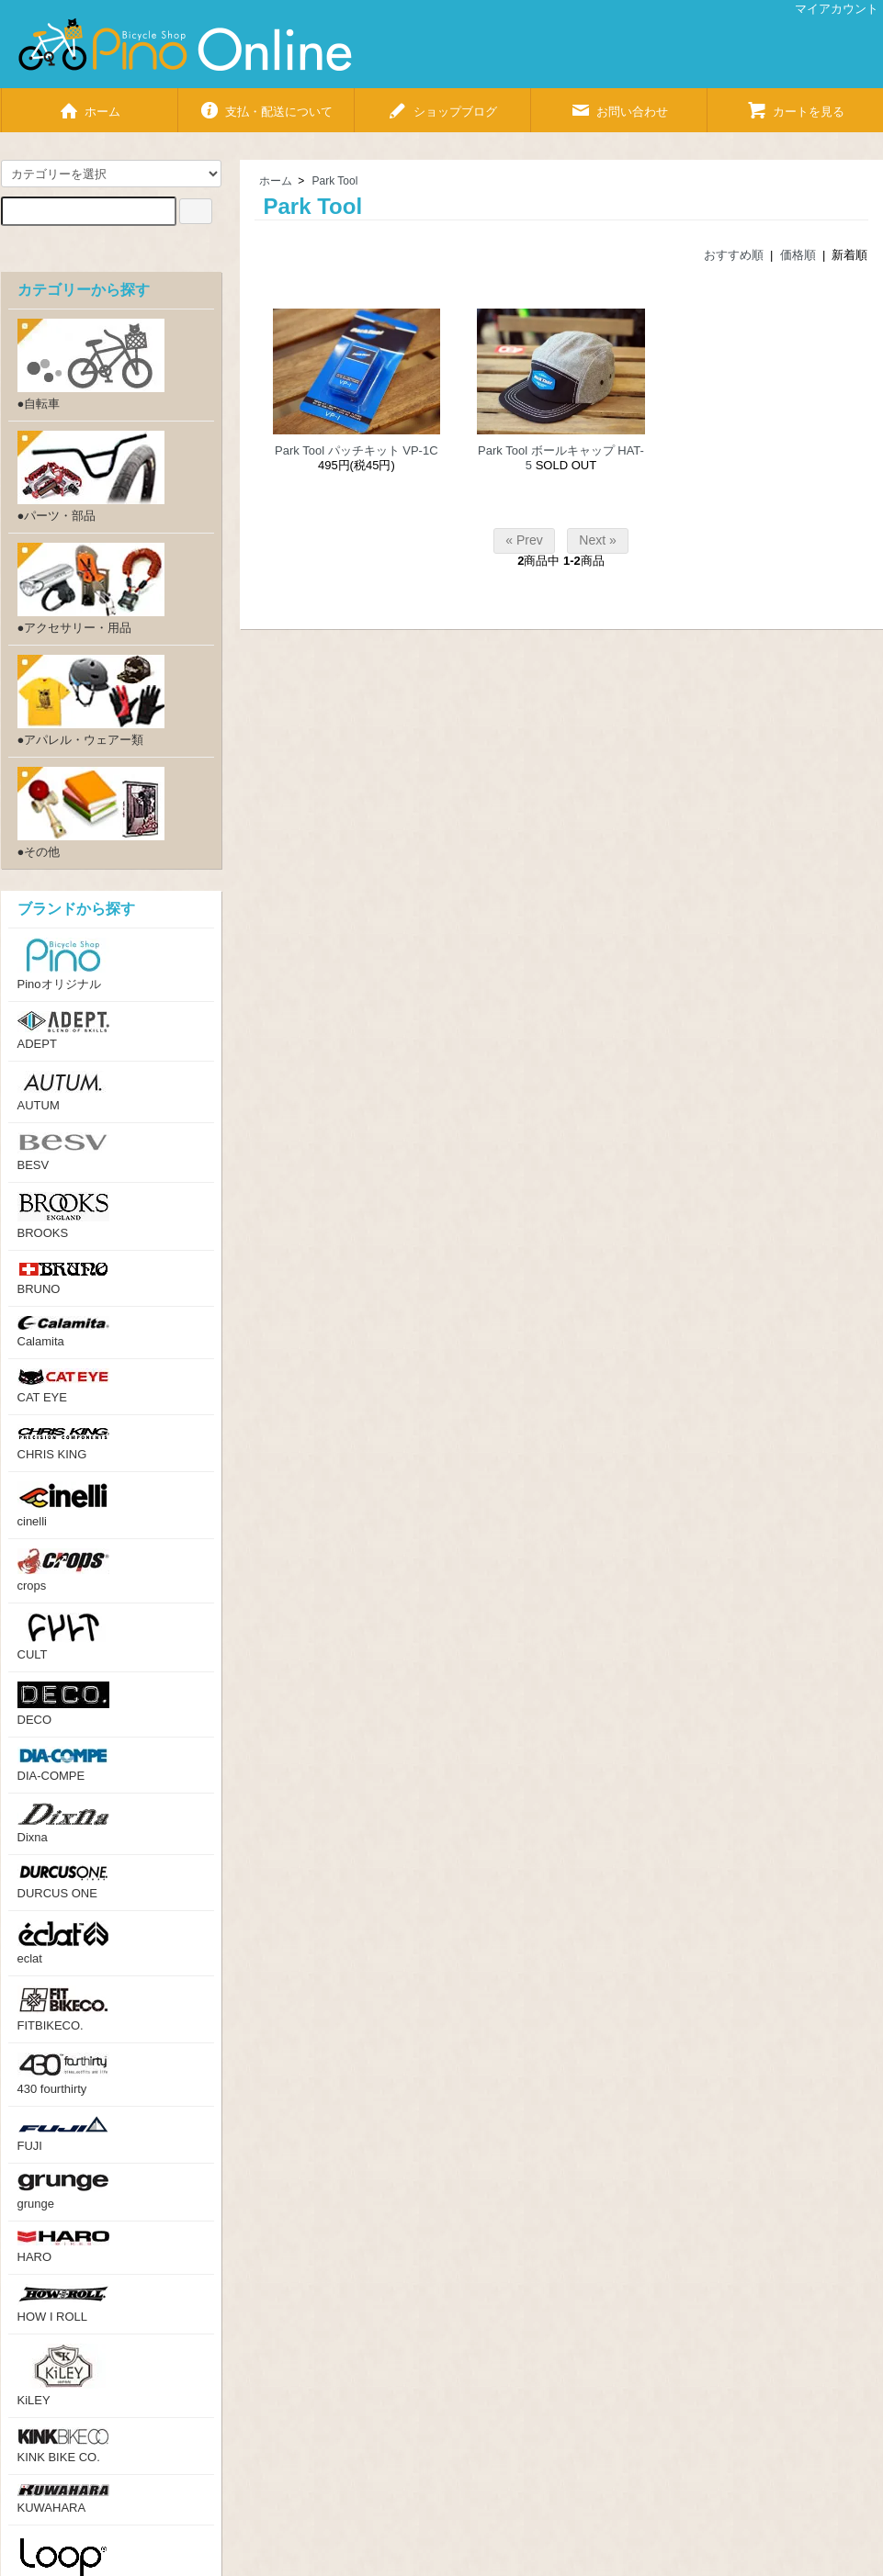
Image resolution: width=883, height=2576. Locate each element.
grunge (63, 2191)
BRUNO (63, 1278)
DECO (63, 1704)
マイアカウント (826, 9)
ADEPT (63, 1031)
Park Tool (335, 180)
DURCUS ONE (63, 1882)
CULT (63, 1637)
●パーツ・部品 (90, 477)
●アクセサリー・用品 (90, 589)
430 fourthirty (63, 2074)
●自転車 (90, 365)
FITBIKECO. (63, 2008)
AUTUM (63, 1091)
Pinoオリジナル (63, 964)
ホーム (89, 104)
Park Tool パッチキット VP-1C (356, 450)
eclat (63, 1942)
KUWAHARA (63, 2499)
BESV (63, 1152)
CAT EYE (63, 1386)
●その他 (90, 813)
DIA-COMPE (63, 1765)
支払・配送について (265, 104)
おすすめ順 (734, 255)
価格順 (798, 255)
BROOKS (63, 1216)
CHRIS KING (63, 1442)
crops (63, 1570)
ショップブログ (442, 104)
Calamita (63, 1332)
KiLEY (63, 2375)
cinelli (63, 1504)
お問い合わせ (619, 104)
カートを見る (795, 104)
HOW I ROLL (63, 2303)
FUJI (63, 2134)
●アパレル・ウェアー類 (90, 701)
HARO (63, 2247)
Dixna (63, 1823)
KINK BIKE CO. (63, 2445)
